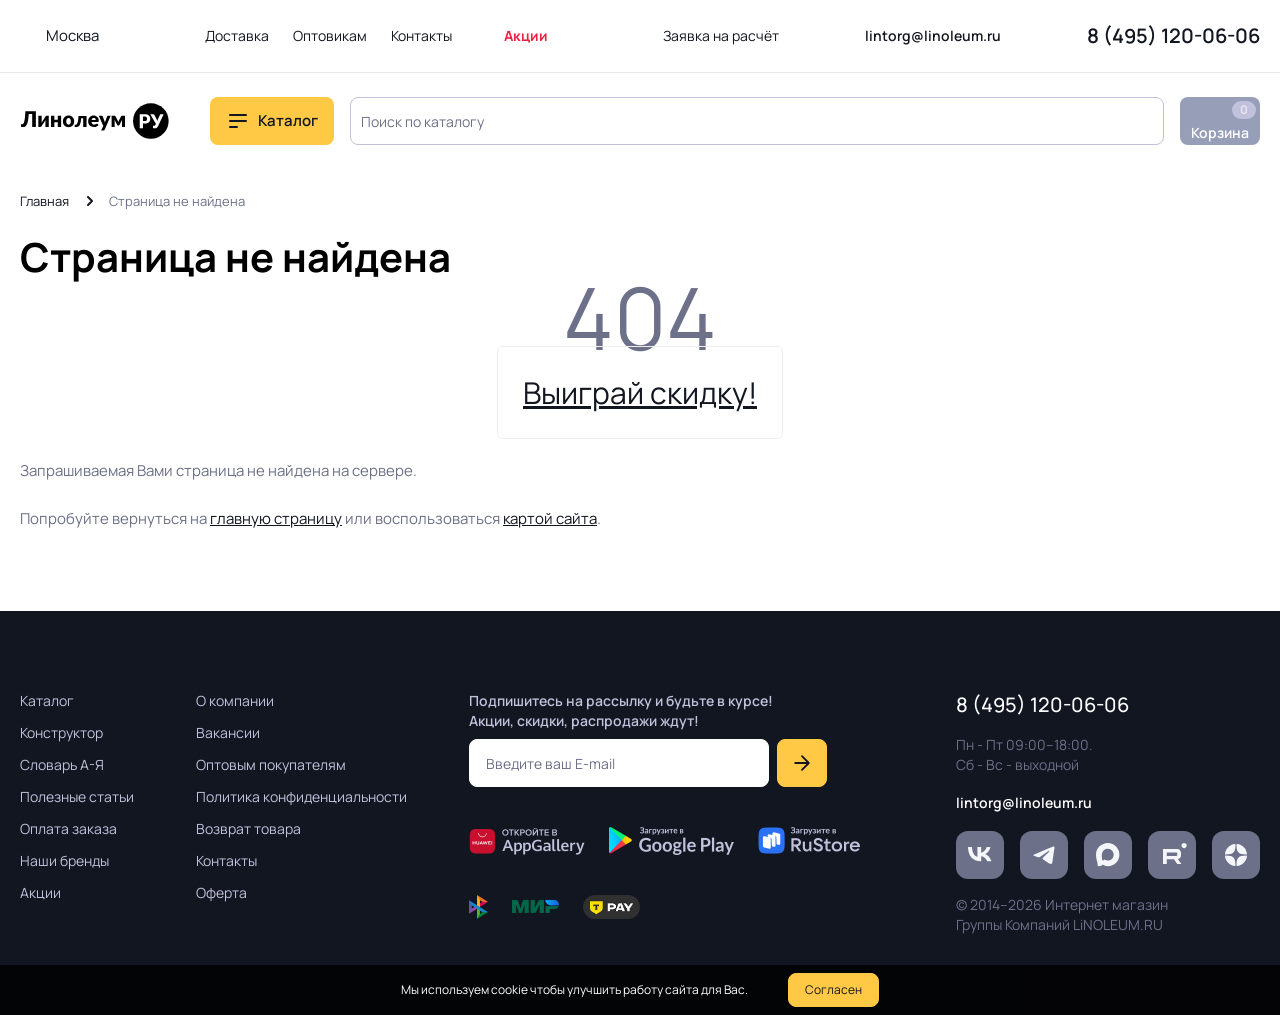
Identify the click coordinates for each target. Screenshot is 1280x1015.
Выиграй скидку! (640, 392)
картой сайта (550, 518)
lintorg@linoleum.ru (933, 35)
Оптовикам (330, 35)
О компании (235, 700)
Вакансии (228, 732)
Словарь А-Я (62, 764)
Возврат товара (248, 828)
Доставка (237, 35)
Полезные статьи (77, 796)
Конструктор (61, 732)
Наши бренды (64, 860)
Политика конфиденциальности (301, 796)
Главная (44, 201)
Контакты (421, 35)
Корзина (1223, 121)
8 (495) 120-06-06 (1173, 35)
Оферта (221, 892)
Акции (526, 35)
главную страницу (276, 518)
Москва (72, 35)
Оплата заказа (68, 828)
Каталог (288, 120)
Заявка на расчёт (721, 35)
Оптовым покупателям (271, 764)
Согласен (833, 989)
